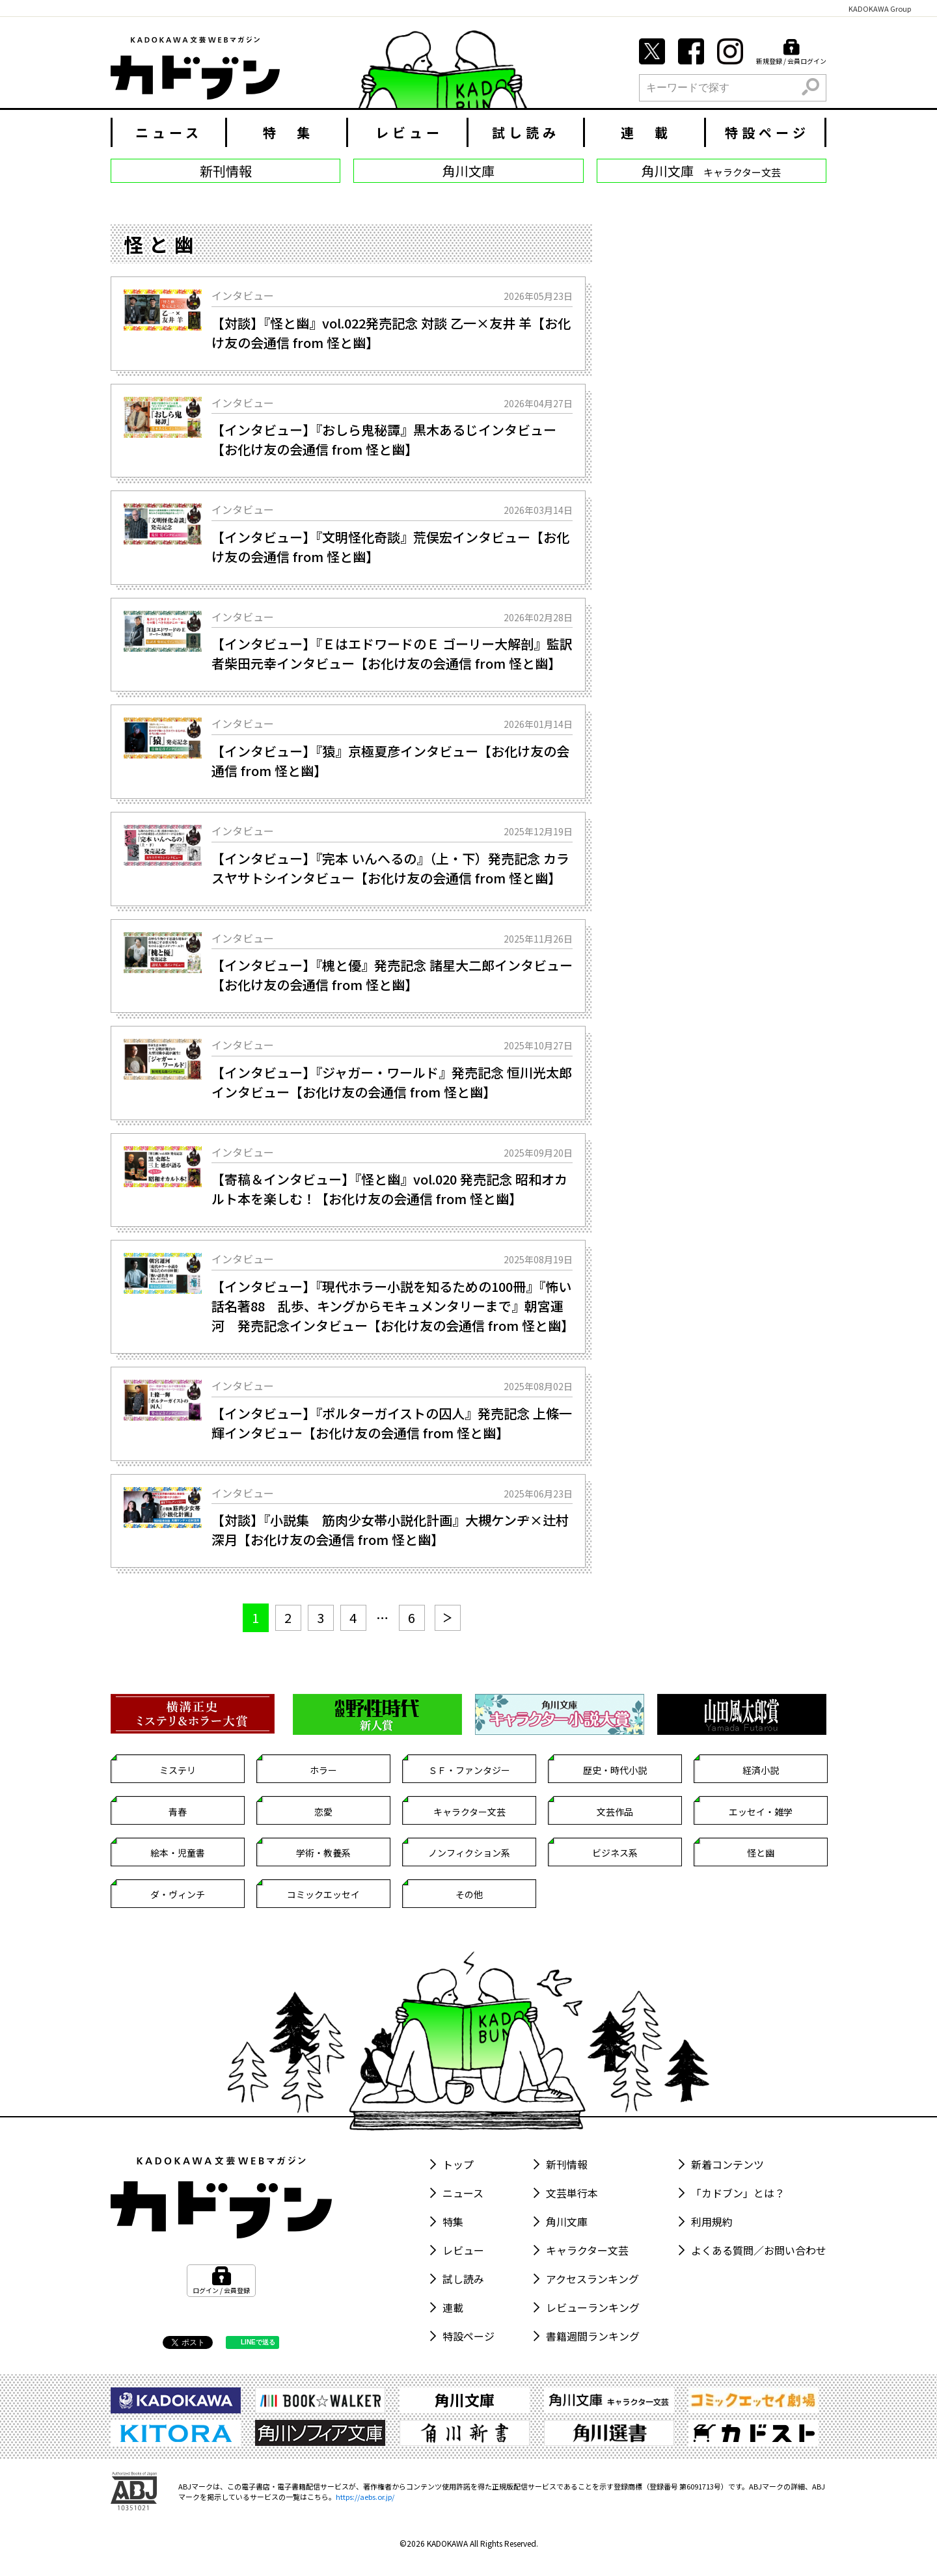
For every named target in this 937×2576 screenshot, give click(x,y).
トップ (458, 2164)
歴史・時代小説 (615, 1770)
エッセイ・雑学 (761, 1811)
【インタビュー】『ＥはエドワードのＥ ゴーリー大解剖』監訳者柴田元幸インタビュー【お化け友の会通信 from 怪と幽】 (392, 653)
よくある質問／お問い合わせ (758, 2250)
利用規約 (712, 2221)
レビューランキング (593, 2307)
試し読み (526, 132)
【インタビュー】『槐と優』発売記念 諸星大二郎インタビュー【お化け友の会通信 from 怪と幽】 (392, 975)
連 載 (646, 132)
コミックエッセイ (323, 1894)
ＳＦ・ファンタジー (469, 1770)
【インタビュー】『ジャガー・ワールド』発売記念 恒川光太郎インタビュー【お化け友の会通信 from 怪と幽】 (391, 1082)
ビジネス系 (615, 1852)
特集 (452, 2221)
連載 (452, 2307)
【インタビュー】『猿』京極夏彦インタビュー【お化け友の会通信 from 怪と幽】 (390, 761)
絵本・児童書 (177, 1852)
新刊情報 (567, 2164)
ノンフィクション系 (469, 1852)
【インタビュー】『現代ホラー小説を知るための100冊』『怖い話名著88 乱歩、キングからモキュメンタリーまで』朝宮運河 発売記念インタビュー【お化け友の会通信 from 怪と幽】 (392, 1306)
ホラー (323, 1770)
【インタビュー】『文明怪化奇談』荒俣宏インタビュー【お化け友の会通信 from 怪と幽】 (390, 547)
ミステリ (177, 1770)
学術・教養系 (323, 1852)
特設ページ (767, 132)
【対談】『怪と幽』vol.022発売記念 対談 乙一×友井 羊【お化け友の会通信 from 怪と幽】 (391, 333)
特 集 (288, 132)
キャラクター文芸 (469, 1811)
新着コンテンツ (727, 2164)
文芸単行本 (572, 2193)
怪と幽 (760, 1852)
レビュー (409, 132)
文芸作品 (615, 1811)
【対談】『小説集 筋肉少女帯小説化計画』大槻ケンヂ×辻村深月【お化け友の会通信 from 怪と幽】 (390, 1529)
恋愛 (323, 1811)
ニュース (168, 132)
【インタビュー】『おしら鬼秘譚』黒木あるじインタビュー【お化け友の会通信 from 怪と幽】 (383, 439)
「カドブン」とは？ (738, 2193)
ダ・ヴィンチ (177, 1894)
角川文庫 (567, 2221)
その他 (469, 1894)
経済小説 (760, 1770)
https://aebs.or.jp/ (365, 2496)
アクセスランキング (592, 2279)
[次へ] (448, 1618)
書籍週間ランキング (593, 2336)
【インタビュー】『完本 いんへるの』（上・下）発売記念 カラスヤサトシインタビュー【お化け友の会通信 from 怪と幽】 (390, 868)
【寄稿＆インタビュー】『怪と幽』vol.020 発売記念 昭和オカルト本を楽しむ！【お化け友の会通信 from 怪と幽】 (389, 1189)
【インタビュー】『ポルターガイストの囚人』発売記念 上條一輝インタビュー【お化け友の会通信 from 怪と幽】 (391, 1423)
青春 (178, 1811)
